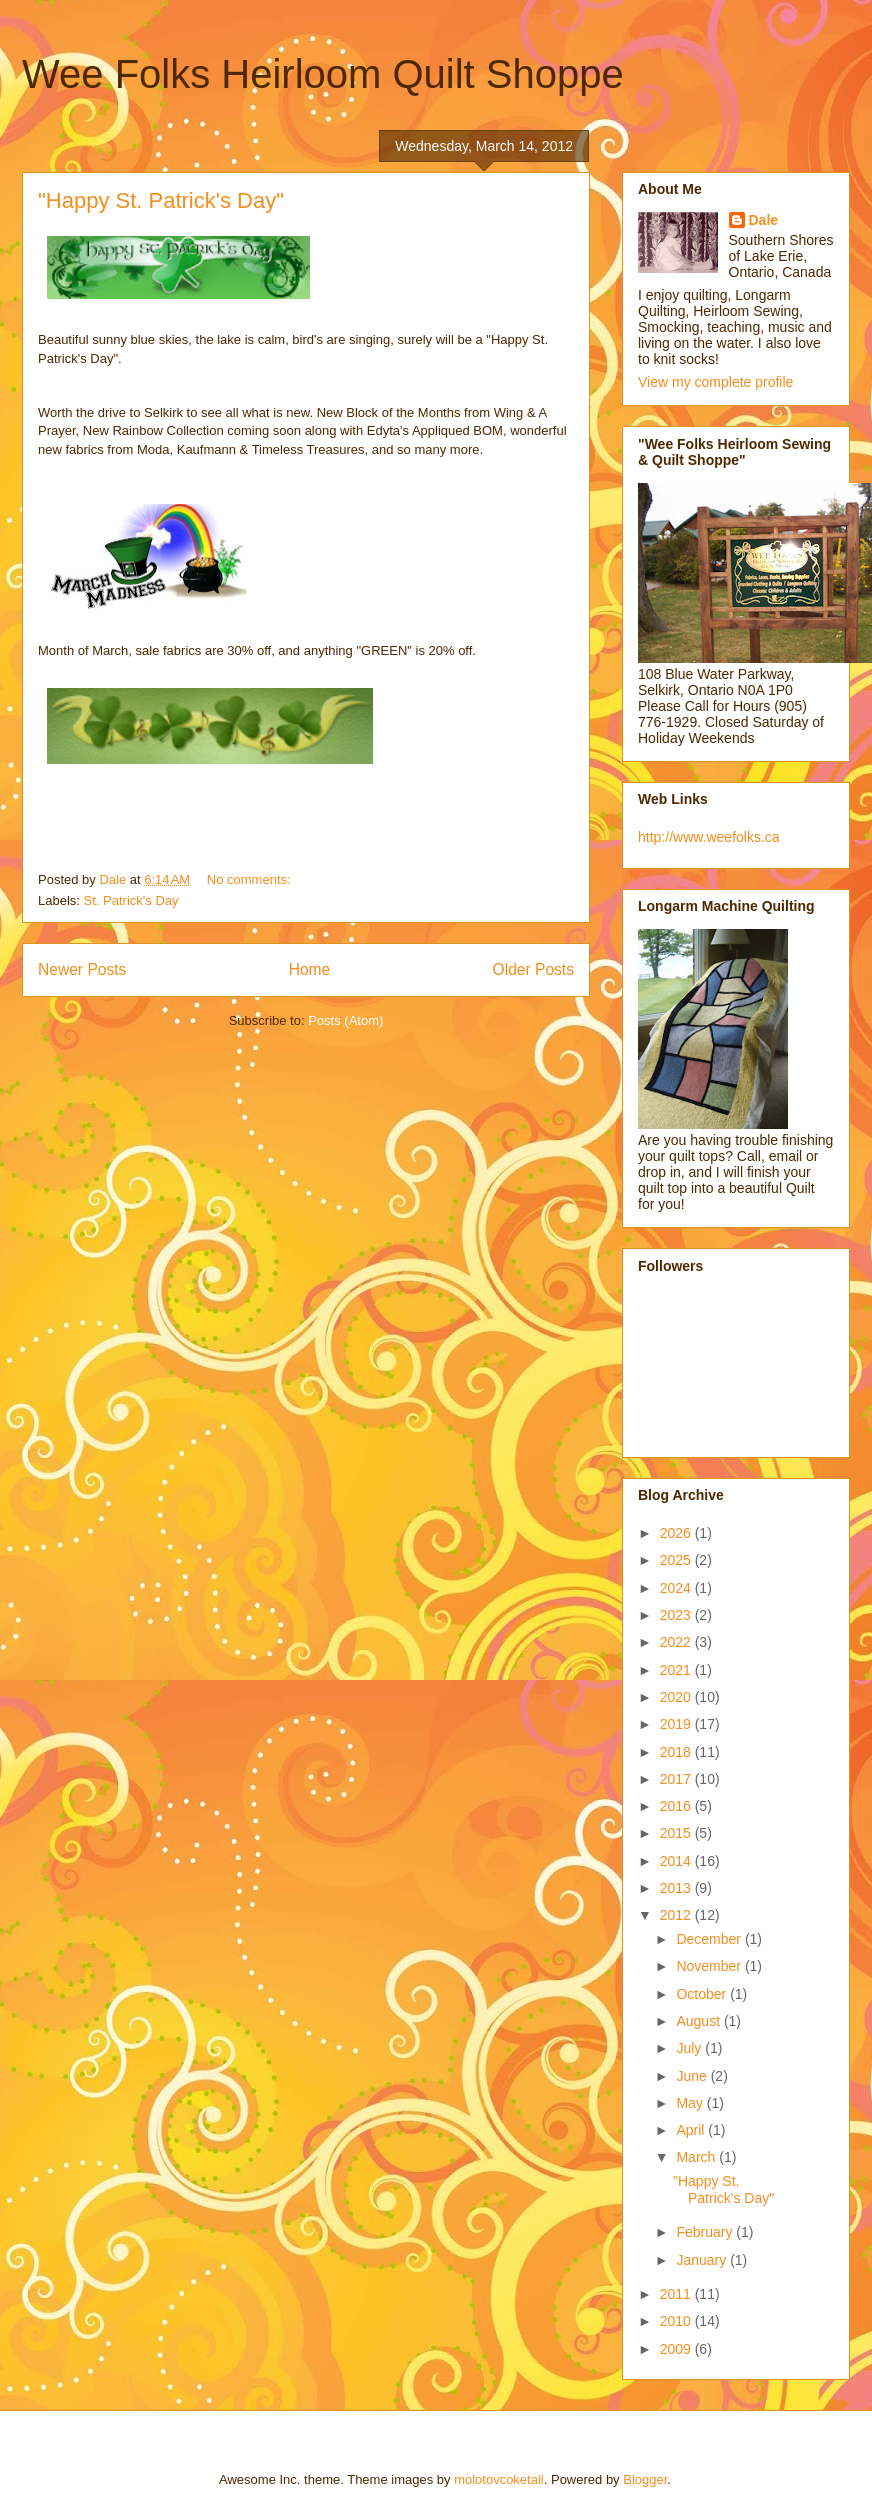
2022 (677, 1642)
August (699, 2021)
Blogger (645, 2479)
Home (310, 969)
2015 (677, 1833)
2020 (677, 1697)
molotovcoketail (499, 2479)
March (697, 2157)
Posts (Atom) (345, 1020)
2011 (677, 2294)
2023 (677, 1615)
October (703, 1994)
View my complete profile (715, 382)
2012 (677, 1915)
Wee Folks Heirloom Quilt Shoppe (323, 74)
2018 (677, 1752)
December (710, 1939)
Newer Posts (82, 969)
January (703, 2260)
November (710, 1966)
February (706, 2232)
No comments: (250, 879)
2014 (677, 1861)
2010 (677, 2321)
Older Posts (533, 969)
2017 (677, 1779)
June (693, 2076)
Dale (764, 220)
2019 (677, 1724)
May (691, 2103)
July (690, 2048)
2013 (677, 1888)
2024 (677, 1588)
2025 (677, 1560)
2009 (677, 2349)
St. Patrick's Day (131, 900)
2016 (677, 1806)
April (692, 2130)
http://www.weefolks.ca (709, 837)
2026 (677, 1533)
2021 (677, 1670)
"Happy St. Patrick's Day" (161, 200)
